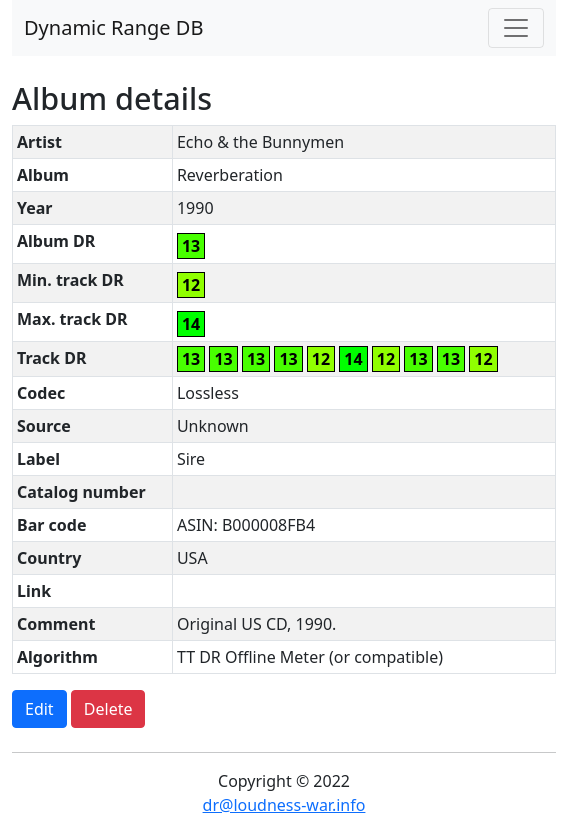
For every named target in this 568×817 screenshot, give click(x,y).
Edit (39, 709)
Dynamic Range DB (113, 27)
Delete (108, 709)
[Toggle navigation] (516, 28)
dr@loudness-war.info (284, 805)
